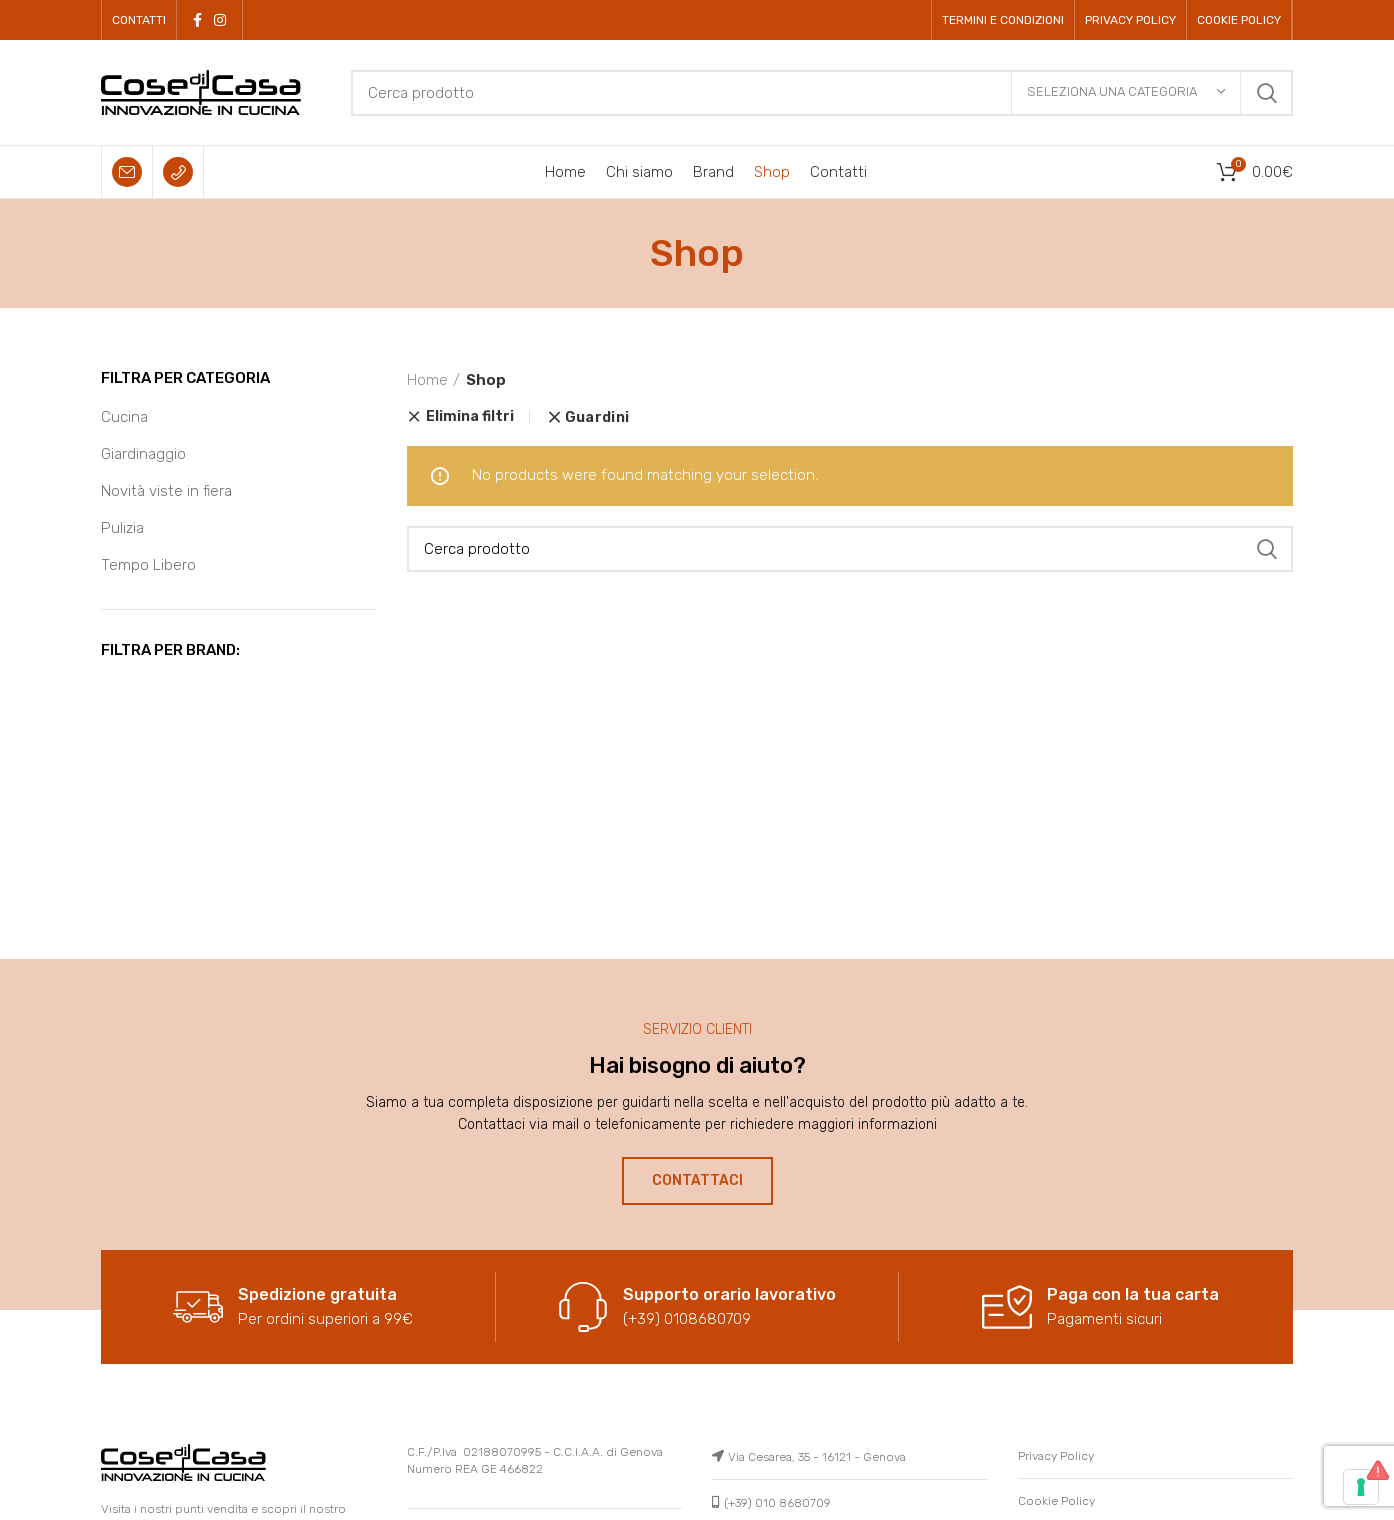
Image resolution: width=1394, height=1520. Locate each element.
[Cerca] (822, 93)
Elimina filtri (470, 417)
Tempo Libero (148, 565)
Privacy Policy (1056, 1456)
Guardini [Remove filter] (597, 418)
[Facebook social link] (197, 20)
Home (427, 380)
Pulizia (122, 528)
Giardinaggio (143, 454)
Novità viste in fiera (166, 491)
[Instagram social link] (220, 20)
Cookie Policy (1056, 1501)
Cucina (124, 417)
